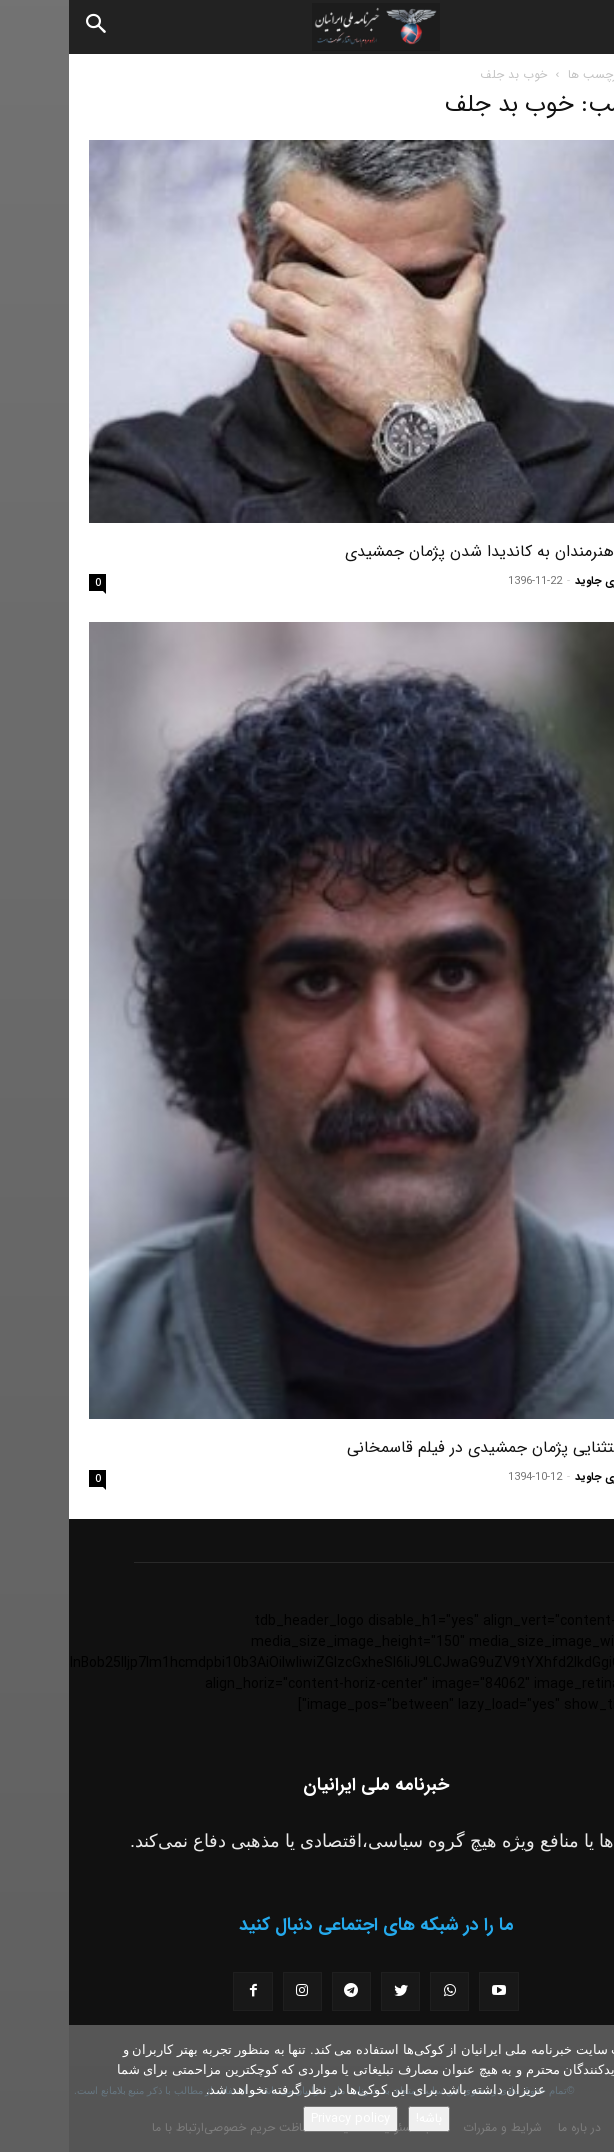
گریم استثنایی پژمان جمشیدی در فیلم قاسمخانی (436, 1447)
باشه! (360, 2118)
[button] (582, 27)
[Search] (28, 27)
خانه (583, 74)
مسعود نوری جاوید (550, 581)
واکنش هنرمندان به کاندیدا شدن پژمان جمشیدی (435, 551)
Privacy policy (281, 2118)
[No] (589, 2089)
